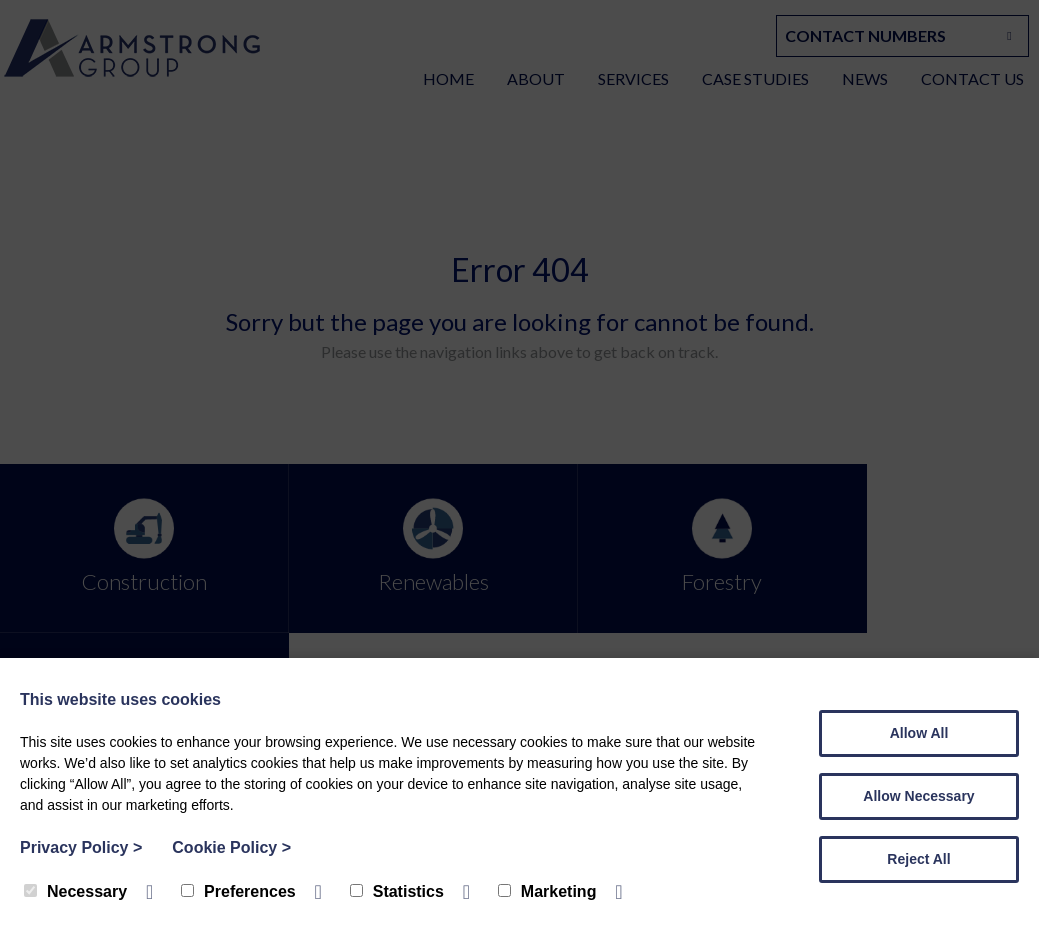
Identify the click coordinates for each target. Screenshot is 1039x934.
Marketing (547, 891)
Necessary (75, 891)
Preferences (238, 891)
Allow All (919, 733)
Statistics (397, 891)
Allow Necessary (918, 796)
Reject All (918, 859)
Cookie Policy (231, 847)
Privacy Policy (81, 847)
